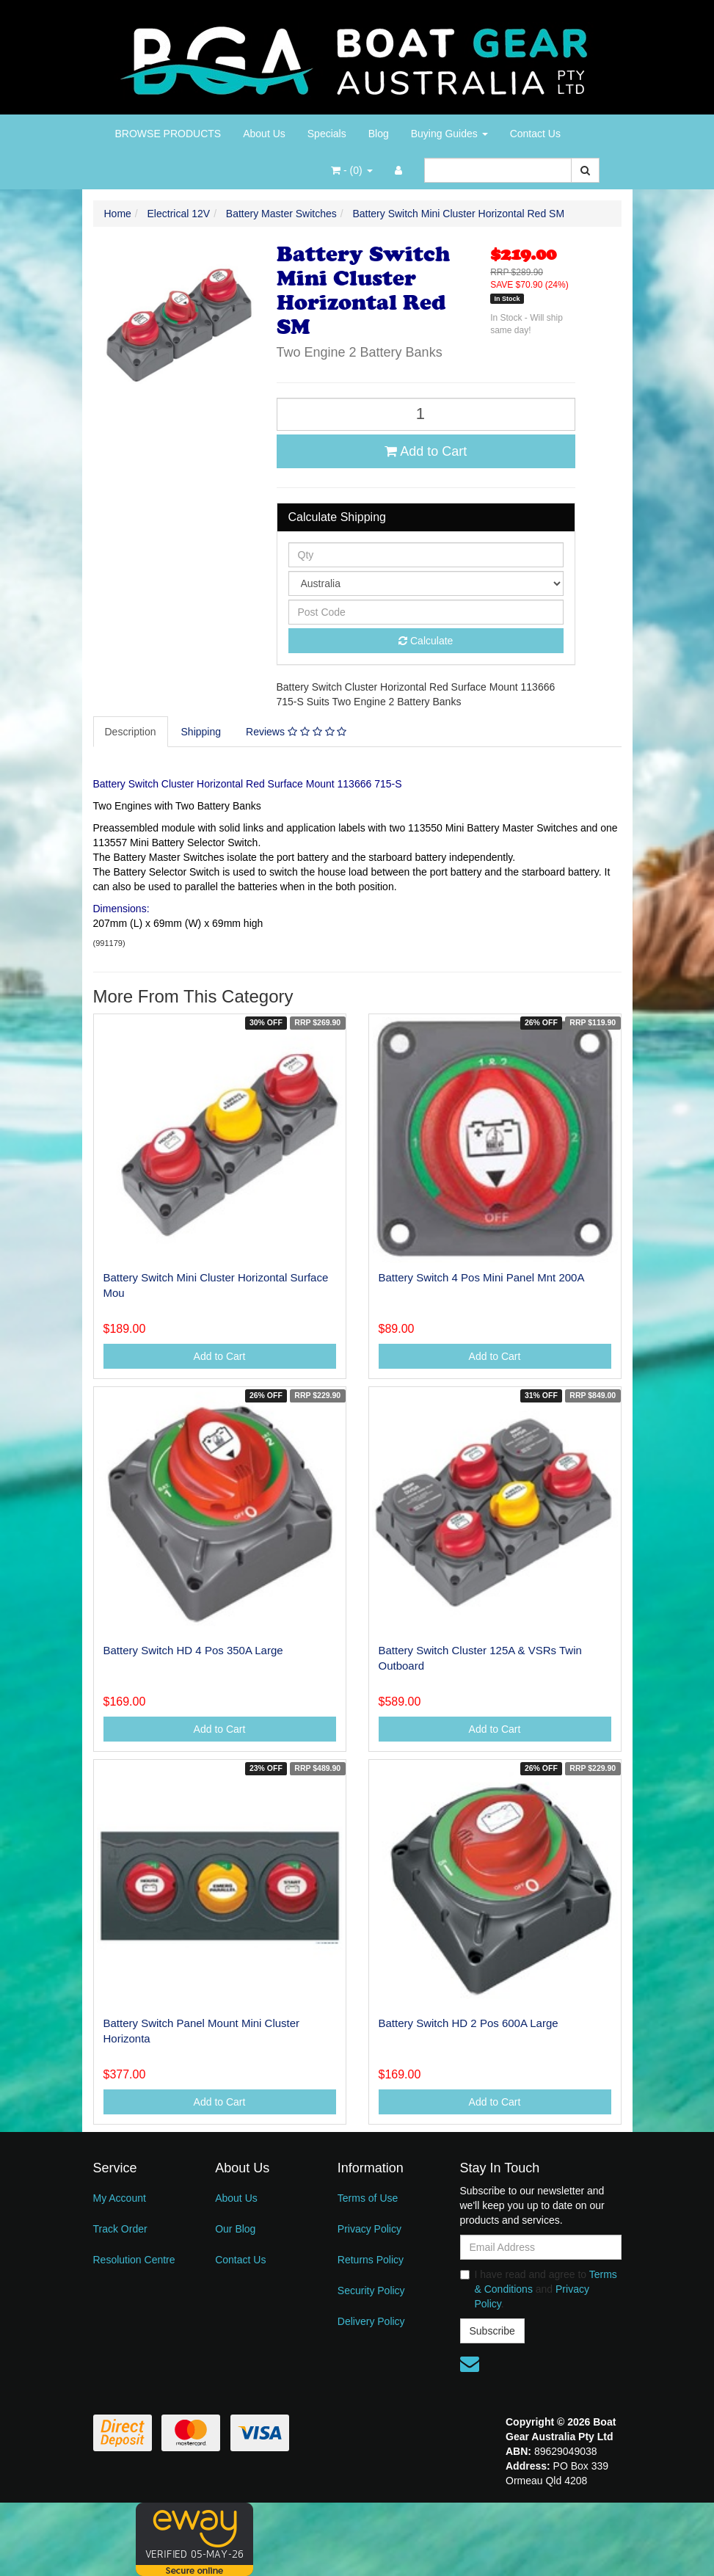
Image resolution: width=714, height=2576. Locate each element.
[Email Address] (541, 2247)
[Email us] (469, 2364)
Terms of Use (368, 2198)
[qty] (426, 554)
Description (130, 732)
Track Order (120, 2229)
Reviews (296, 732)
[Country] (426, 583)
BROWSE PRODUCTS (168, 133)
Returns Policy (371, 2260)
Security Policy (371, 2290)
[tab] (131, 731)
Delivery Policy (371, 2321)
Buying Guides (449, 133)
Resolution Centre (134, 2260)
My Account (119, 2198)
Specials (326, 133)
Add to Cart (426, 451)
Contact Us (535, 133)
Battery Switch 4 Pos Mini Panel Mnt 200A (482, 1277)
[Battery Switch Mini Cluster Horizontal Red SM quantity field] (426, 414)
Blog (378, 133)
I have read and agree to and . (538, 2289)
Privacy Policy (369, 2229)
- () (351, 170)
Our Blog (235, 2229)
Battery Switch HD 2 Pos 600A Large (468, 2023)
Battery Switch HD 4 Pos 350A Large (193, 1650)
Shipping (201, 732)
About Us (264, 133)
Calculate (425, 641)
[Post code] (426, 612)
